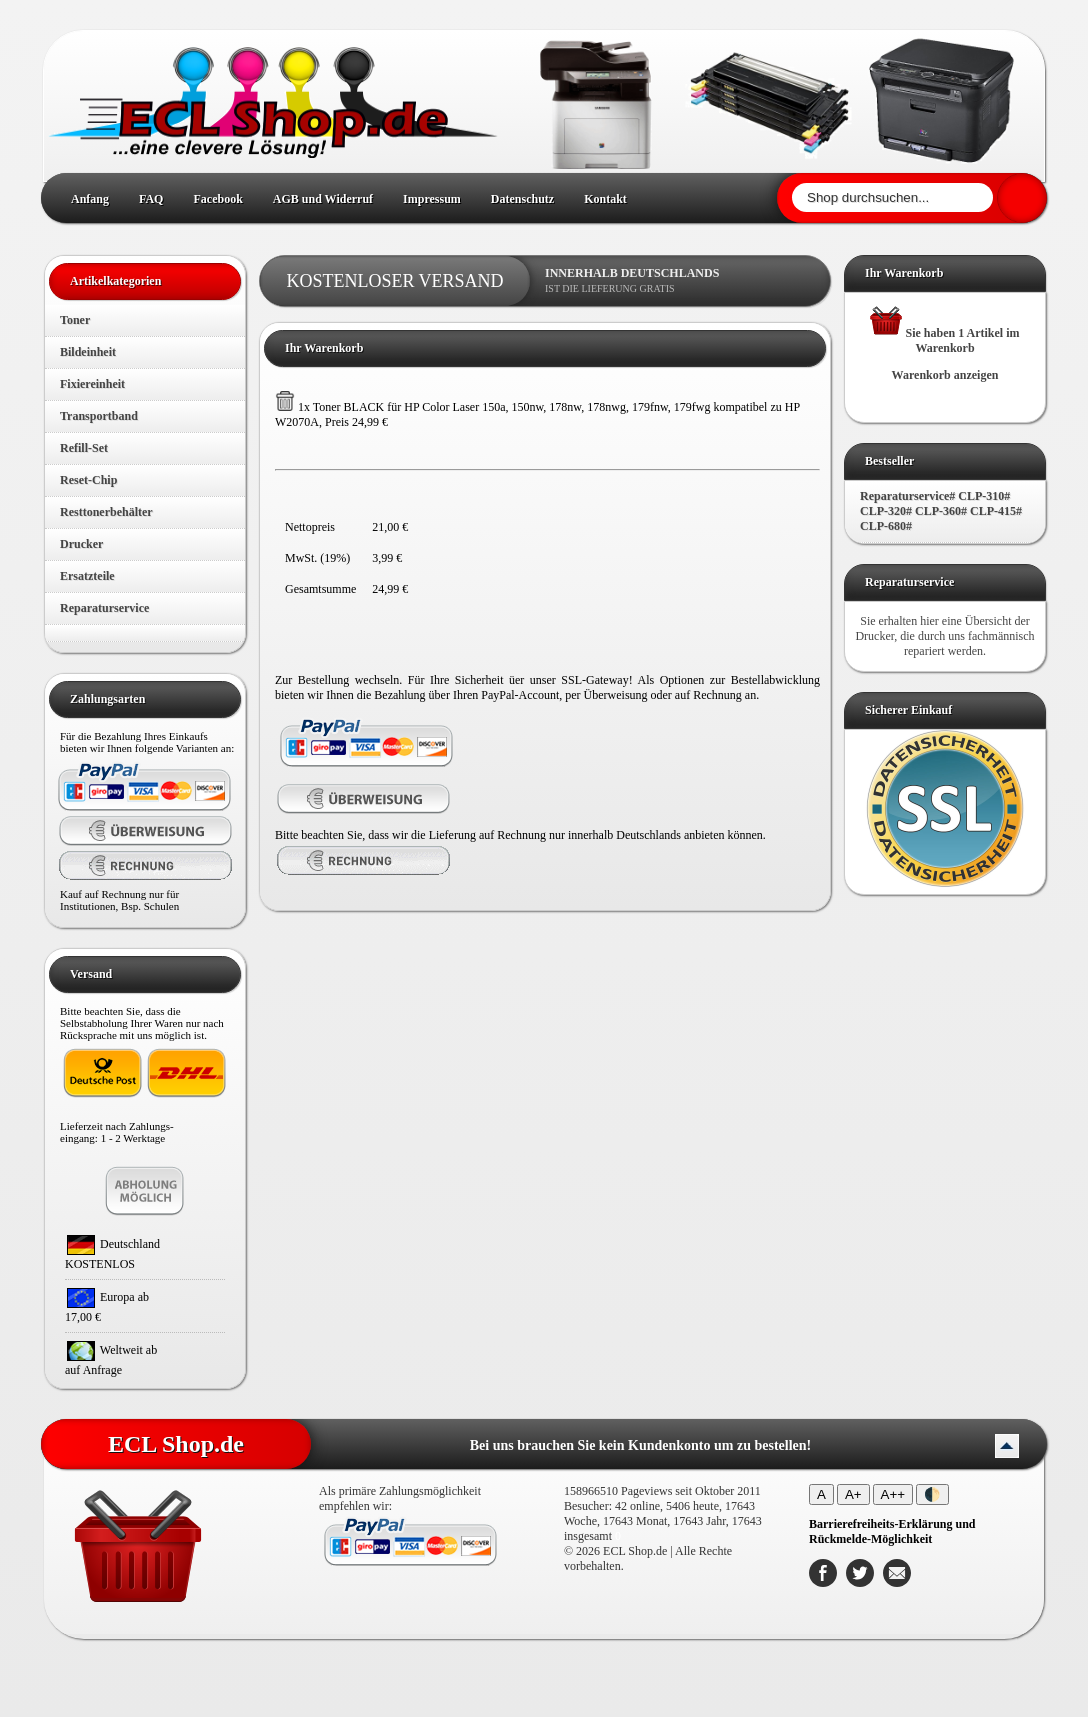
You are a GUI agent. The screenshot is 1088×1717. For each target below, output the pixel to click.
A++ (893, 1494)
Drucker (81, 544)
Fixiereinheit (92, 384)
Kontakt (605, 199)
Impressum (432, 199)
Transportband (99, 416)
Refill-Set (84, 448)
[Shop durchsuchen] (892, 197)
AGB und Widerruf (323, 199)
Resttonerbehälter (106, 512)
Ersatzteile (87, 576)
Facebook (217, 199)
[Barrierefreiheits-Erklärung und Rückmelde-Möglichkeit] (892, 1531)
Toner (75, 320)
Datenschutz (522, 199)
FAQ (151, 199)
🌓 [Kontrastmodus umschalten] (932, 1494)
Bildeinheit (88, 352)
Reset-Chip (88, 480)
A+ (853, 1494)
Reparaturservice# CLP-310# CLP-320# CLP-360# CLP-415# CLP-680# (941, 511)
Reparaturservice (104, 608)
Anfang (90, 199)
